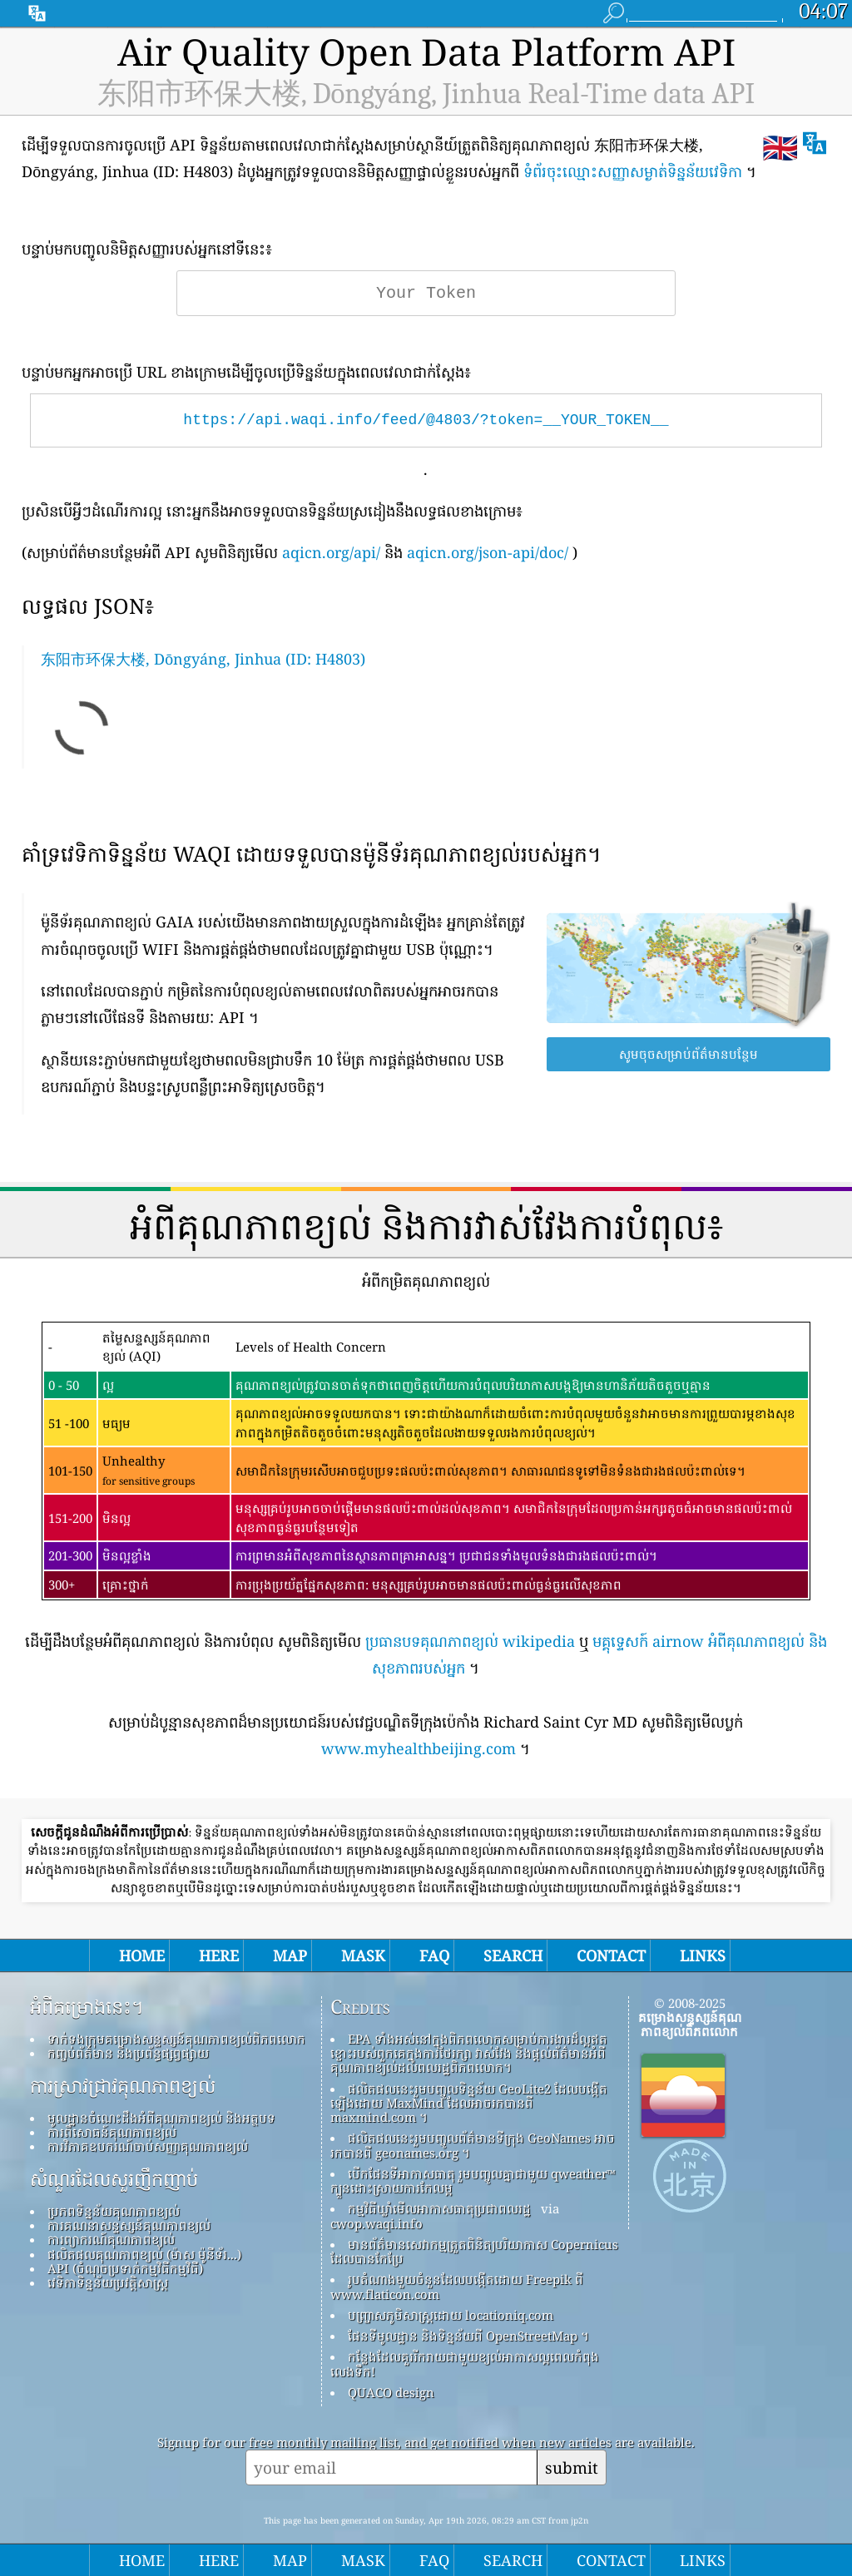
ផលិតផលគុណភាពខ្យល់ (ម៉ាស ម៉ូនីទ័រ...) (144, 2254)
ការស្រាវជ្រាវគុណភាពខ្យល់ (122, 2086)
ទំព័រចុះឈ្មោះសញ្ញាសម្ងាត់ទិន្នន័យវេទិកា (632, 171)
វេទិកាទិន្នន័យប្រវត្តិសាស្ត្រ (107, 2282)
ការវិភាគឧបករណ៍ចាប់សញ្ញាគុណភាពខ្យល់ (147, 2146)
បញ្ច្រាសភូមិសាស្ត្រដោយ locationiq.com (450, 2315)
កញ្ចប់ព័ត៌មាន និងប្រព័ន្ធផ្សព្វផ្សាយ (128, 2052)
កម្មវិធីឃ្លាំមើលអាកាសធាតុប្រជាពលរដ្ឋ (439, 2208)
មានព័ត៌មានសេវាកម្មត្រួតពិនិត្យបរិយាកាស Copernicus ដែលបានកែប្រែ (474, 2251)
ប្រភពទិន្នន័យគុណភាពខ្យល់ (113, 2211)
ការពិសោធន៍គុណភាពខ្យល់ (111, 2132)
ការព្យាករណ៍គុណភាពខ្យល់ (111, 2239)
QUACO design (391, 2392)
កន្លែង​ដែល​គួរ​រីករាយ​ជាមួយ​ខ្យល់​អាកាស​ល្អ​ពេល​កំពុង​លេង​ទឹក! (464, 2363)
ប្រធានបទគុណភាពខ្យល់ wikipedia (470, 1641)
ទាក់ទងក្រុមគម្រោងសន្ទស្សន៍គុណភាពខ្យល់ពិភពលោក (176, 2038)
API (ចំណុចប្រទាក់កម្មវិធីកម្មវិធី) (125, 2268)
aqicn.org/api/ (331, 552)
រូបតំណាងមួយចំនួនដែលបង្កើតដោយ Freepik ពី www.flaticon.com (456, 2286)
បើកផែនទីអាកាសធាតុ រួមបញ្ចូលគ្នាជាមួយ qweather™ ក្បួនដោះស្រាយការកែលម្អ (473, 2180)
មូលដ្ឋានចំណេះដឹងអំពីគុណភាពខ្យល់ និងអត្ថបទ (161, 2117)
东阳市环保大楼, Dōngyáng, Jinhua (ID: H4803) (203, 659)
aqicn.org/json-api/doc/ (487, 552)
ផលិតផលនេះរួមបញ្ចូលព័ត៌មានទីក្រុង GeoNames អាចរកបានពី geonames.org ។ (472, 2144)
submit (571, 2467)
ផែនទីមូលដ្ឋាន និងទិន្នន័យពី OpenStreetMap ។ (468, 2335)
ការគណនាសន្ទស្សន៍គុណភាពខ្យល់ (129, 2225)
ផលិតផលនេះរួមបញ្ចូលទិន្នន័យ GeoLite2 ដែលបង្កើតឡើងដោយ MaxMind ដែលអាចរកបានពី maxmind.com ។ (468, 2103)
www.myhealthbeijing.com (418, 1748)
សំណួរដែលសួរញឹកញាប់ (114, 2179)
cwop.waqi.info (376, 2223)
